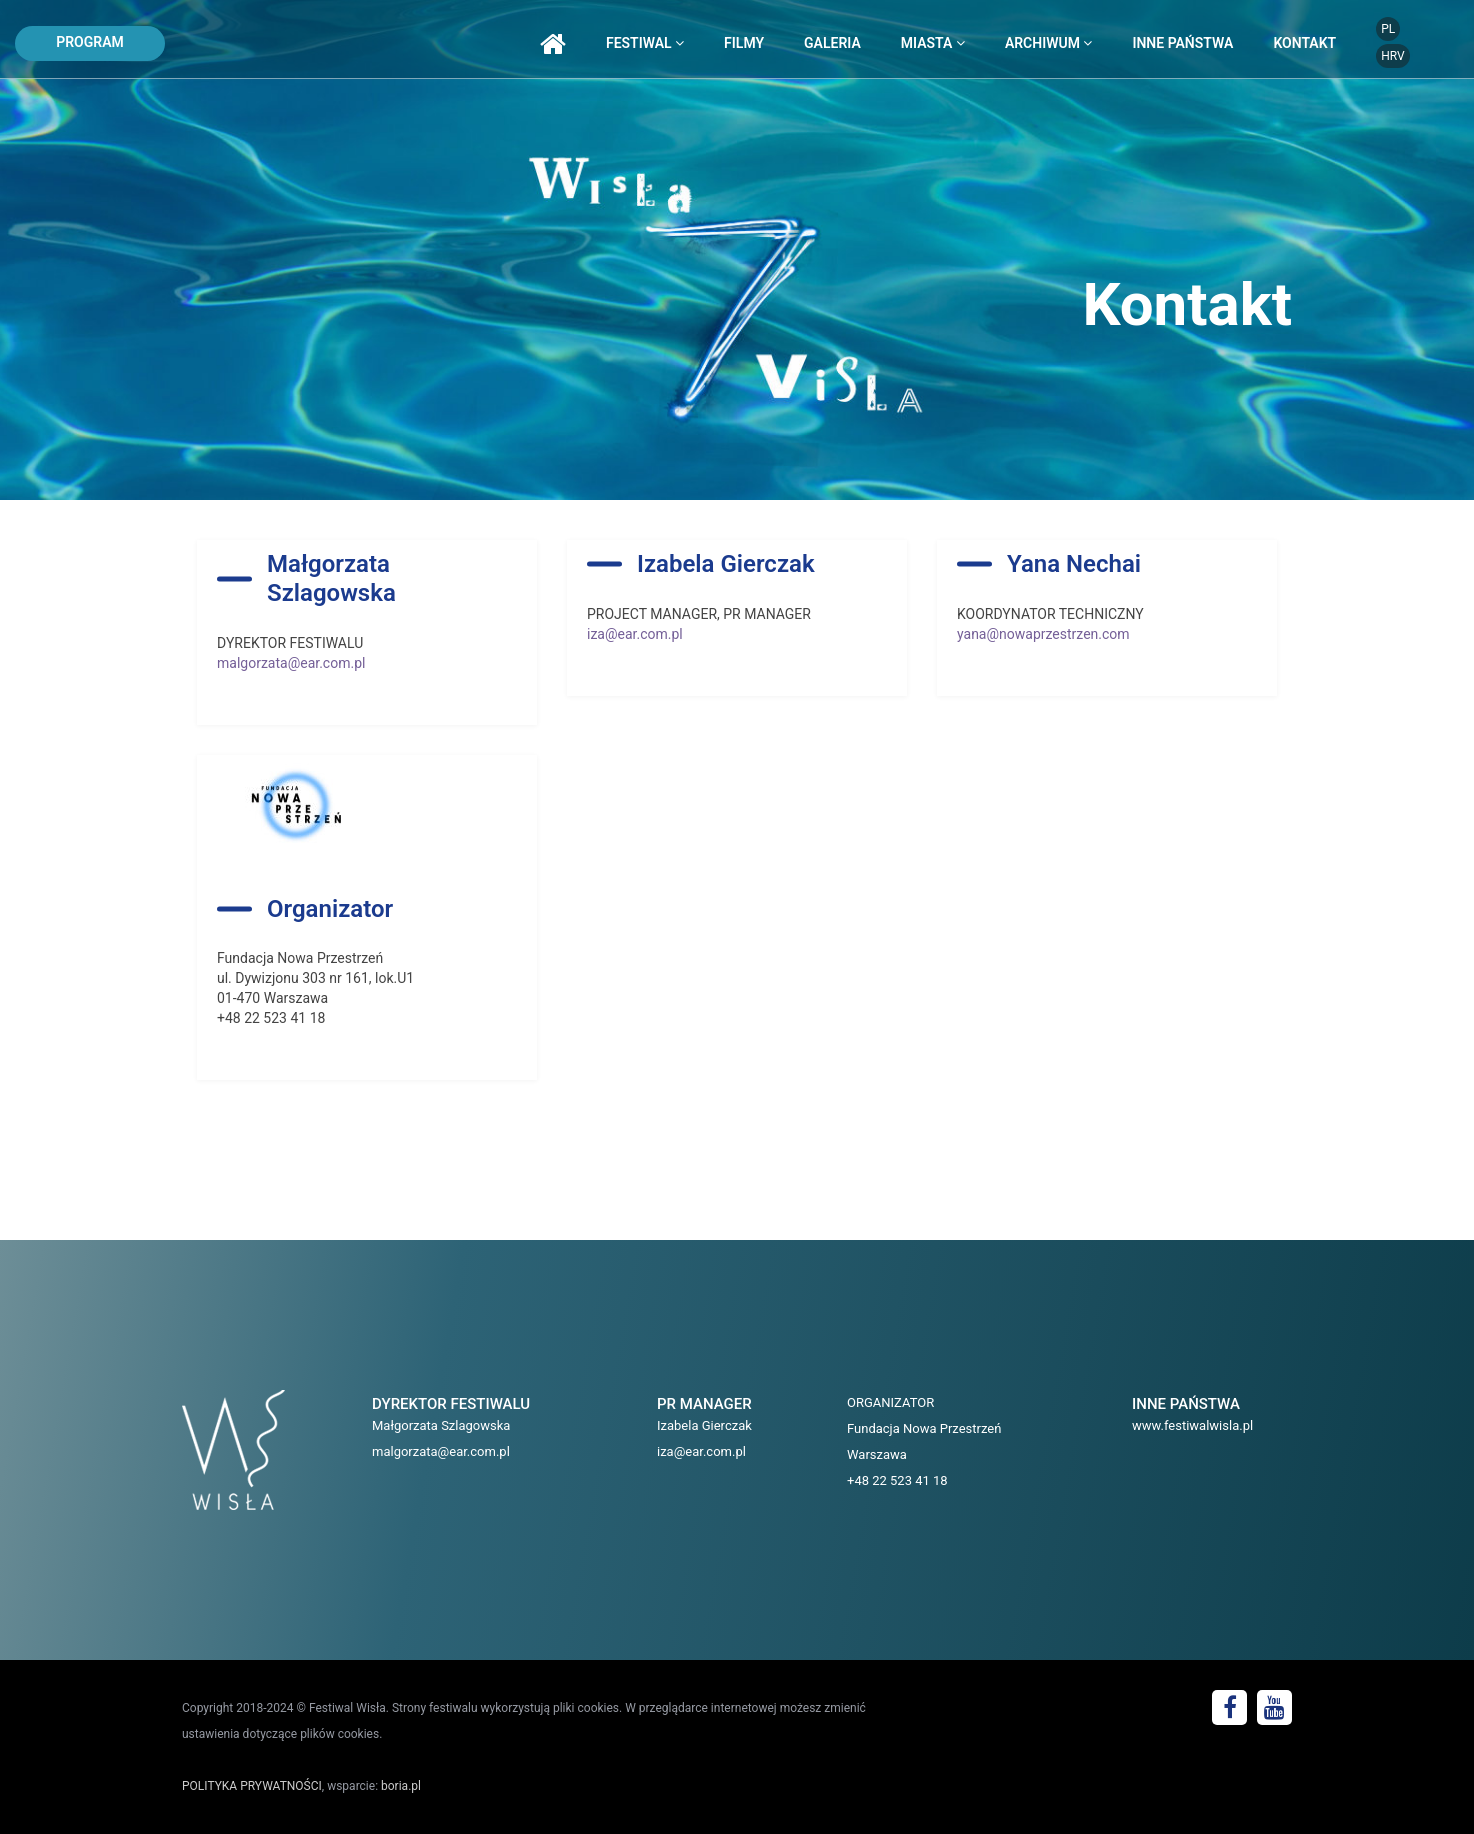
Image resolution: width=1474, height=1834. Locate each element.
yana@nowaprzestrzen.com (1043, 634)
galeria (832, 43)
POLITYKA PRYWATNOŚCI (252, 1786)
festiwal (645, 43)
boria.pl (401, 1786)
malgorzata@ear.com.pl (291, 663)
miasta (933, 43)
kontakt (1304, 43)
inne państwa (1182, 43)
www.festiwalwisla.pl (1192, 1425)
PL (1388, 29)
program (90, 42)
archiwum (1049, 43)
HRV (1392, 56)
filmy (744, 43)
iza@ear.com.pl (635, 634)
